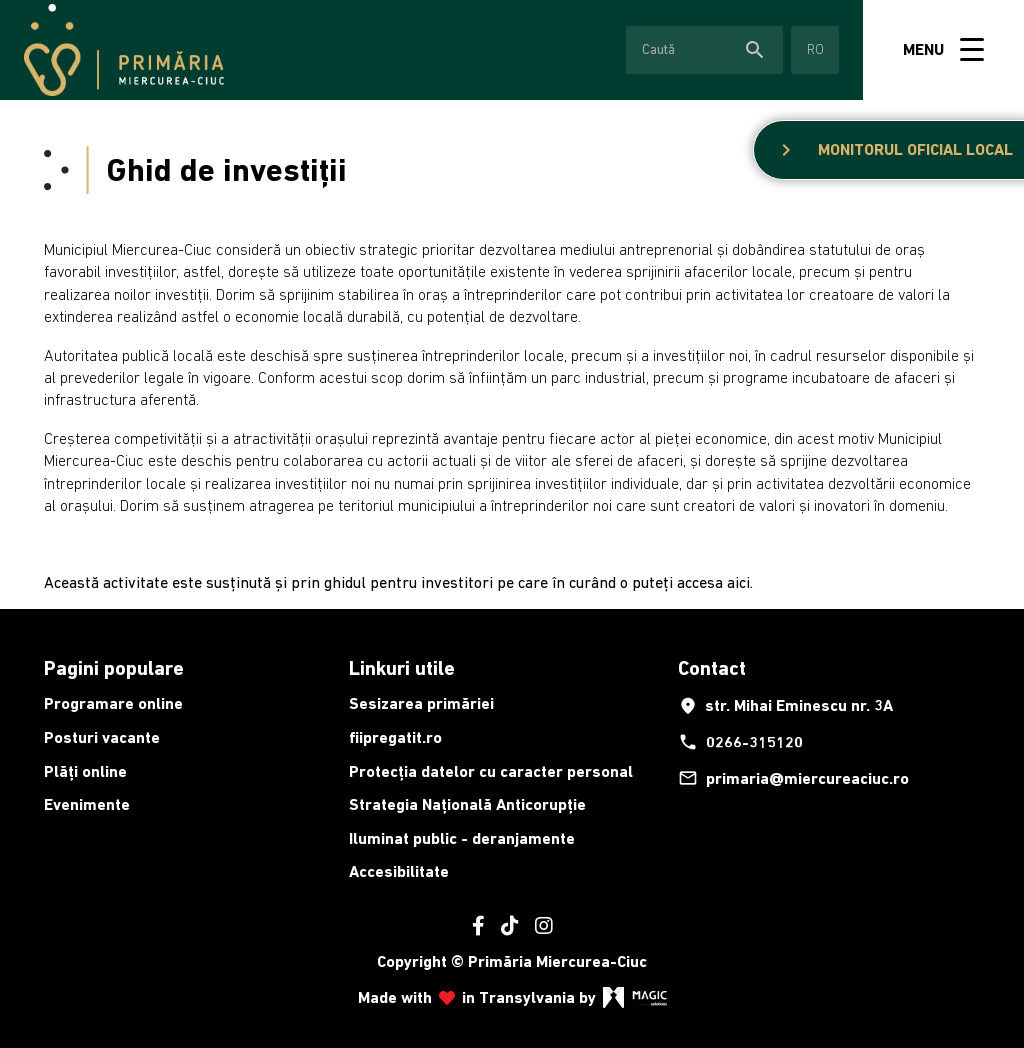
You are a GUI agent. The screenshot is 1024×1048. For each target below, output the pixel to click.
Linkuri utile (402, 668)
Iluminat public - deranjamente (462, 838)
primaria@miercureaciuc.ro (793, 778)
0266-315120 (740, 742)
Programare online (113, 703)
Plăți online (85, 771)
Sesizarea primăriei (421, 703)
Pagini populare (114, 668)
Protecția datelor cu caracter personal (491, 771)
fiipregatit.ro (395, 737)
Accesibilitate (399, 871)
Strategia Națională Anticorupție (467, 804)
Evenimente (87, 804)
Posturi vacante (102, 737)
